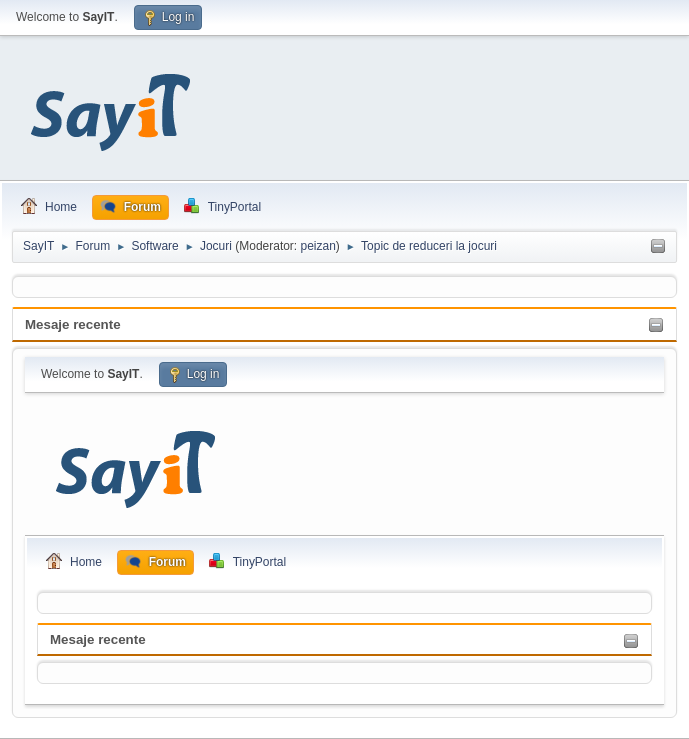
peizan (318, 246)
